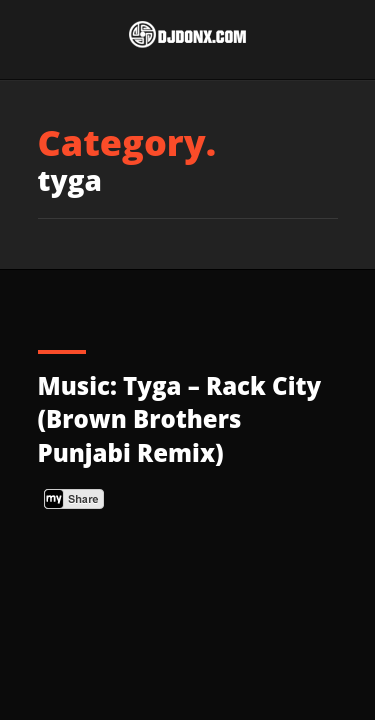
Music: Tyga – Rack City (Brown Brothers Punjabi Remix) (180, 419)
